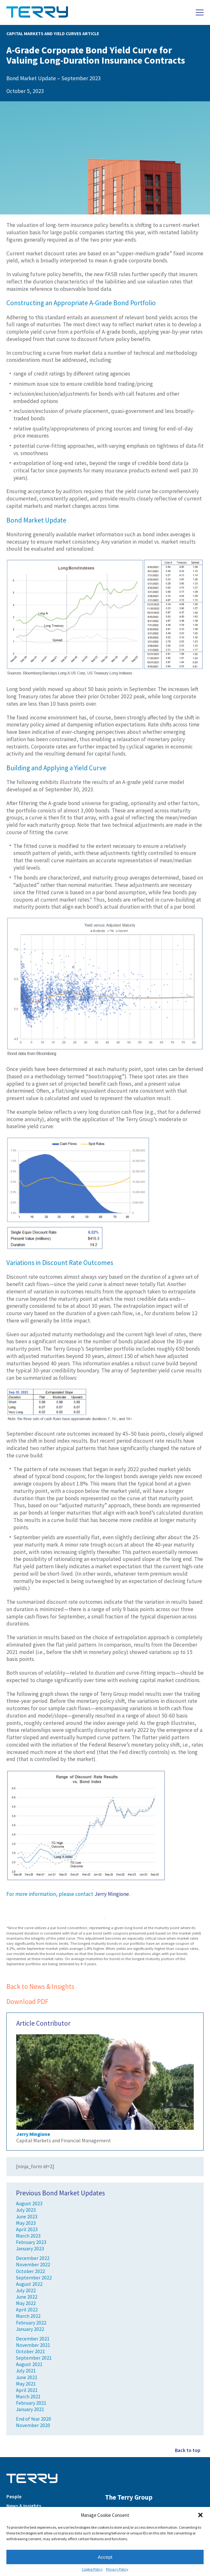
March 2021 (28, 2397)
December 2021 (32, 2339)
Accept (105, 2557)
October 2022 (30, 2271)
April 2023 (27, 2229)
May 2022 (26, 2303)
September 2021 (34, 2358)
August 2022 (29, 2284)
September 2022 (34, 2278)
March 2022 (28, 2316)
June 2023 (26, 2217)
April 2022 (27, 2310)
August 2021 (29, 2364)
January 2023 (30, 2249)
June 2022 (26, 2297)
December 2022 (32, 2258)
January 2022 (30, 2329)
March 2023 (28, 2236)
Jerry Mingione (111, 1893)
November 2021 (33, 2345)
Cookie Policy (92, 2569)
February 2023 (31, 2242)
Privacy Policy (117, 2569)
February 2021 (31, 2403)
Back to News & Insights (40, 1986)
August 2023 (29, 2203)
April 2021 (27, 2390)
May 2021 (26, 2384)
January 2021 (30, 2409)
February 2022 (31, 2323)
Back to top (187, 2450)
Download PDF (27, 2001)
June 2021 (26, 2377)
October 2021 (30, 2351)
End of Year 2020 (33, 2419)
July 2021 (26, 2371)
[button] (200, 2515)
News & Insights (23, 2506)
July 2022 (26, 2290)
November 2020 (33, 2425)
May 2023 (26, 2223)
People (13, 2497)
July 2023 (26, 2210)
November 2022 (33, 2265)
